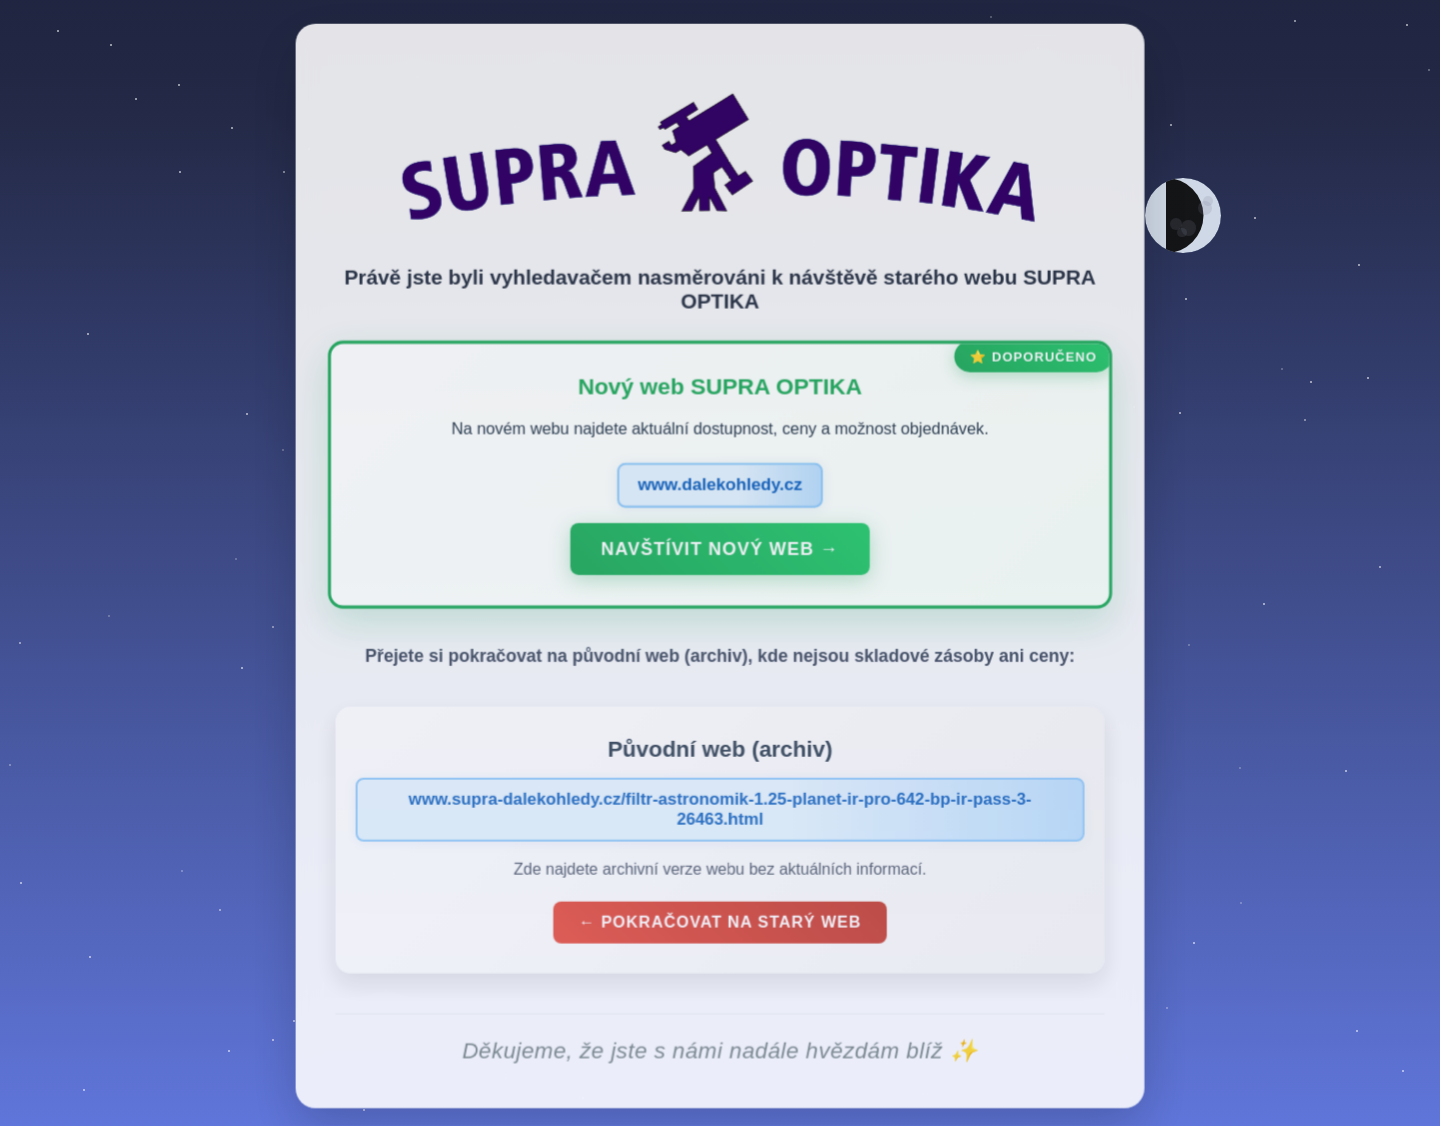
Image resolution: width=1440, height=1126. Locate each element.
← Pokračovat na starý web (720, 926)
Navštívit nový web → (719, 553)
